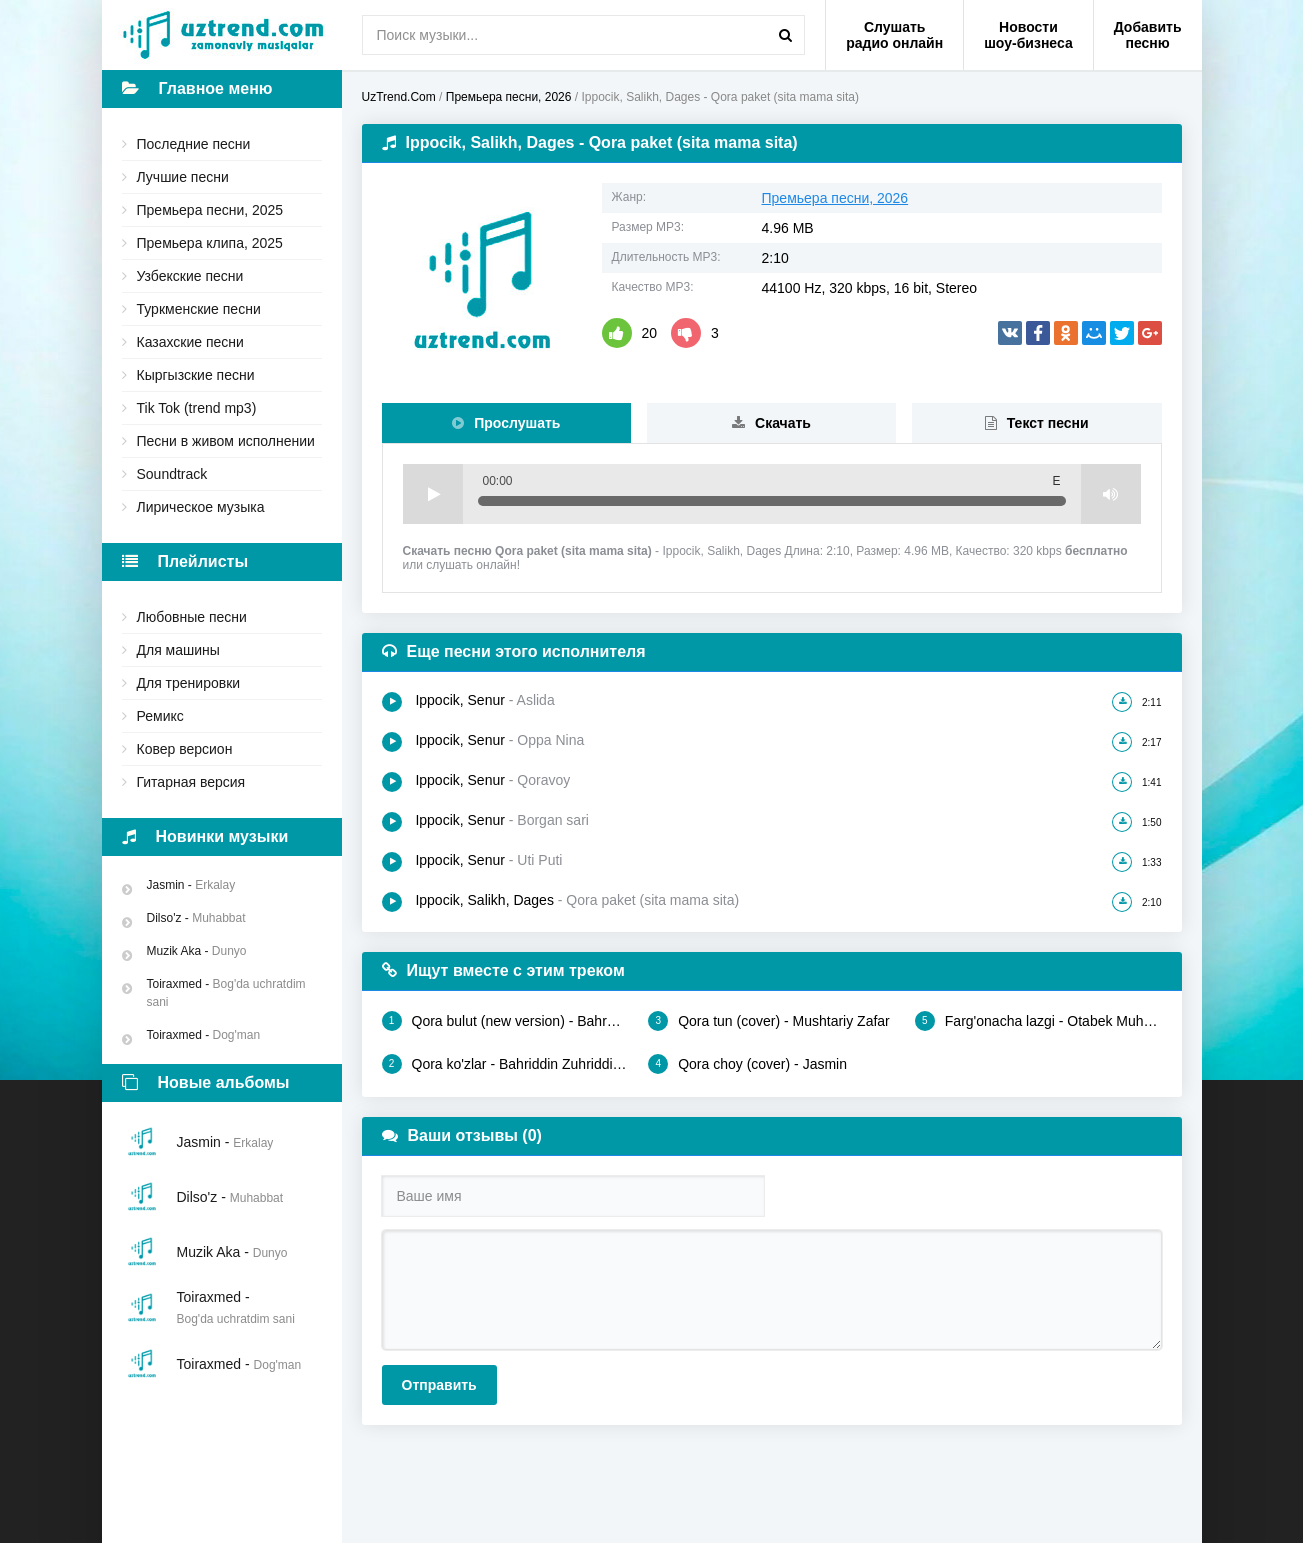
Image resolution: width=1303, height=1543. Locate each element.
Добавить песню (1148, 35)
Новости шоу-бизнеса (1028, 35)
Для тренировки (189, 683)
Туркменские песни (199, 309)
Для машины (178, 650)
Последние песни (194, 144)
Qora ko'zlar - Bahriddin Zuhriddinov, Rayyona (505, 1064)
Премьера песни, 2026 (835, 198)
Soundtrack (172, 474)
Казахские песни (190, 342)
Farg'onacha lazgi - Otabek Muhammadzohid (1038, 1021)
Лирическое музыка (201, 507)
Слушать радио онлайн (894, 35)
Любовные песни (192, 617)
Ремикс (160, 716)
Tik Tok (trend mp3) (197, 408)
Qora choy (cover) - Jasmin (747, 1064)
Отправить (439, 1385)
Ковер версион (185, 749)
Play (433, 494)
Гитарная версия (191, 782)
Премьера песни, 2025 (210, 210)
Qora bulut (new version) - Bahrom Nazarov (505, 1021)
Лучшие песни (183, 177)
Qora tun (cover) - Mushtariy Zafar (769, 1021)
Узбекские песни (190, 276)
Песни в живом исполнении (226, 441)
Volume (1111, 494)
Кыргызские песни (196, 375)
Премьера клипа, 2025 (210, 243)
